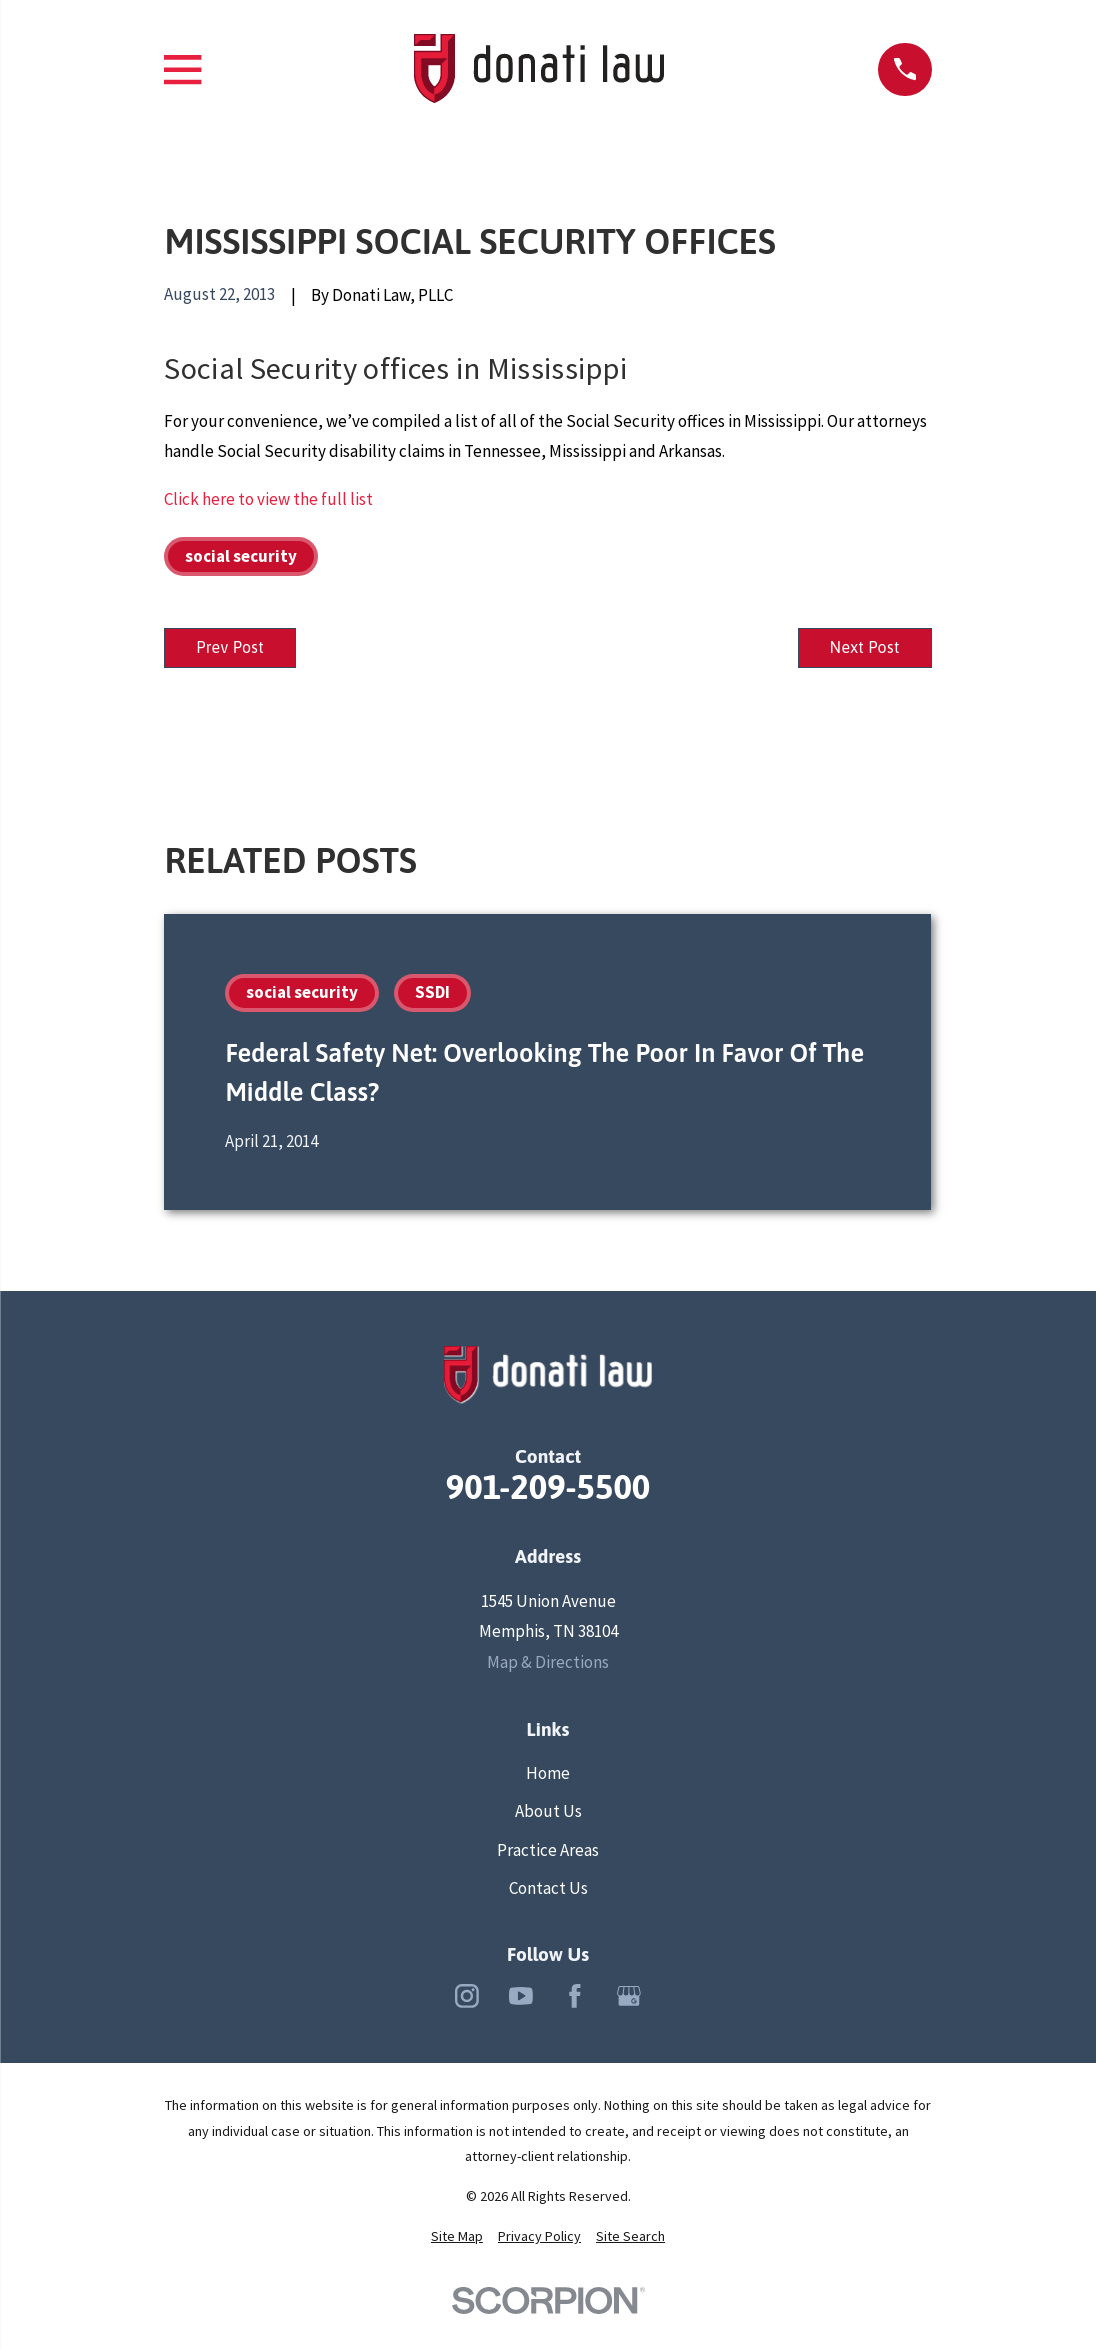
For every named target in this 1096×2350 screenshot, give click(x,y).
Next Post (856, 649)
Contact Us (548, 1892)
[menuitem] (457, 2242)
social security (241, 556)
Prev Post (238, 649)
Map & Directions (548, 1667)
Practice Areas (548, 1854)
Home (548, 1778)
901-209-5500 (548, 1492)
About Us (548, 1816)
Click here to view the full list (268, 499)
